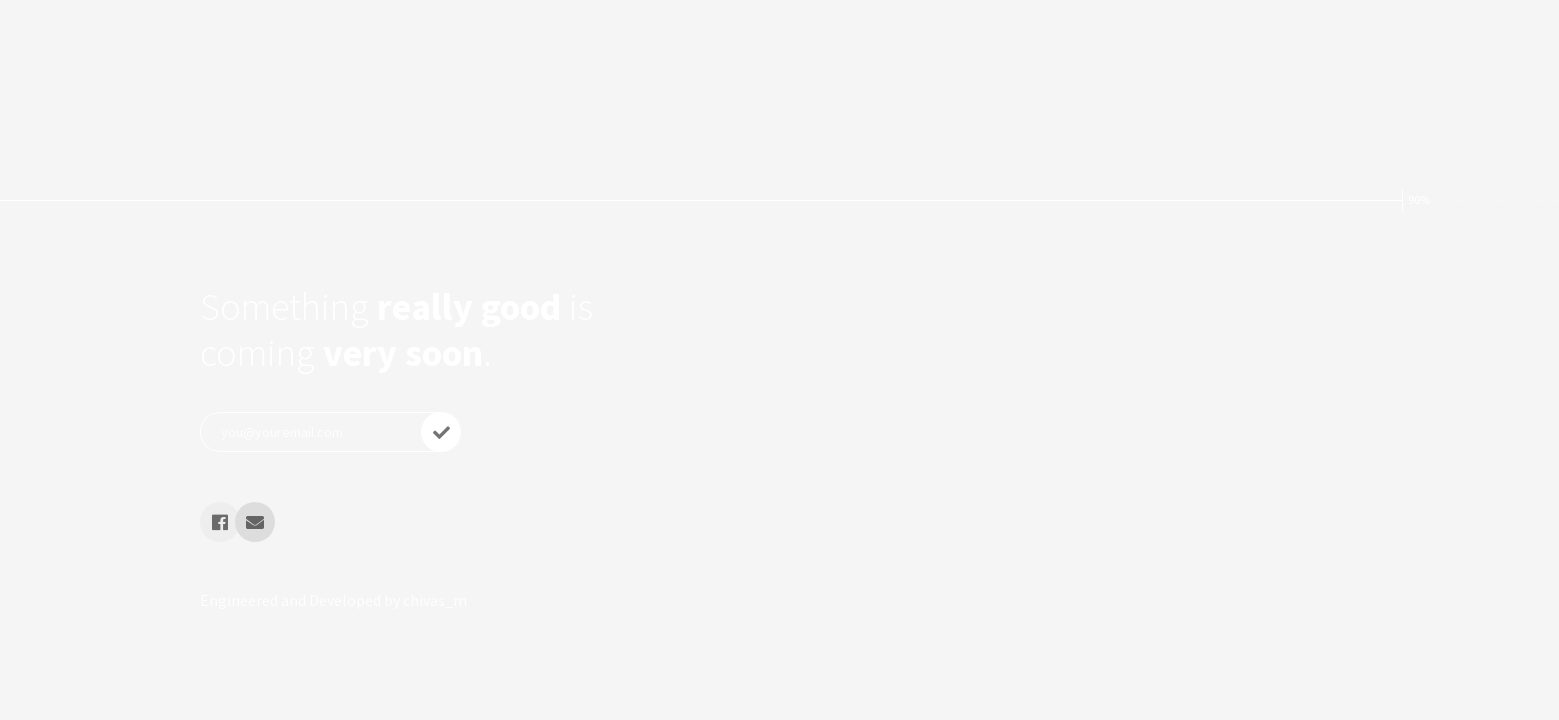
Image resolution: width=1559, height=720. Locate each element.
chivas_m (435, 600)
